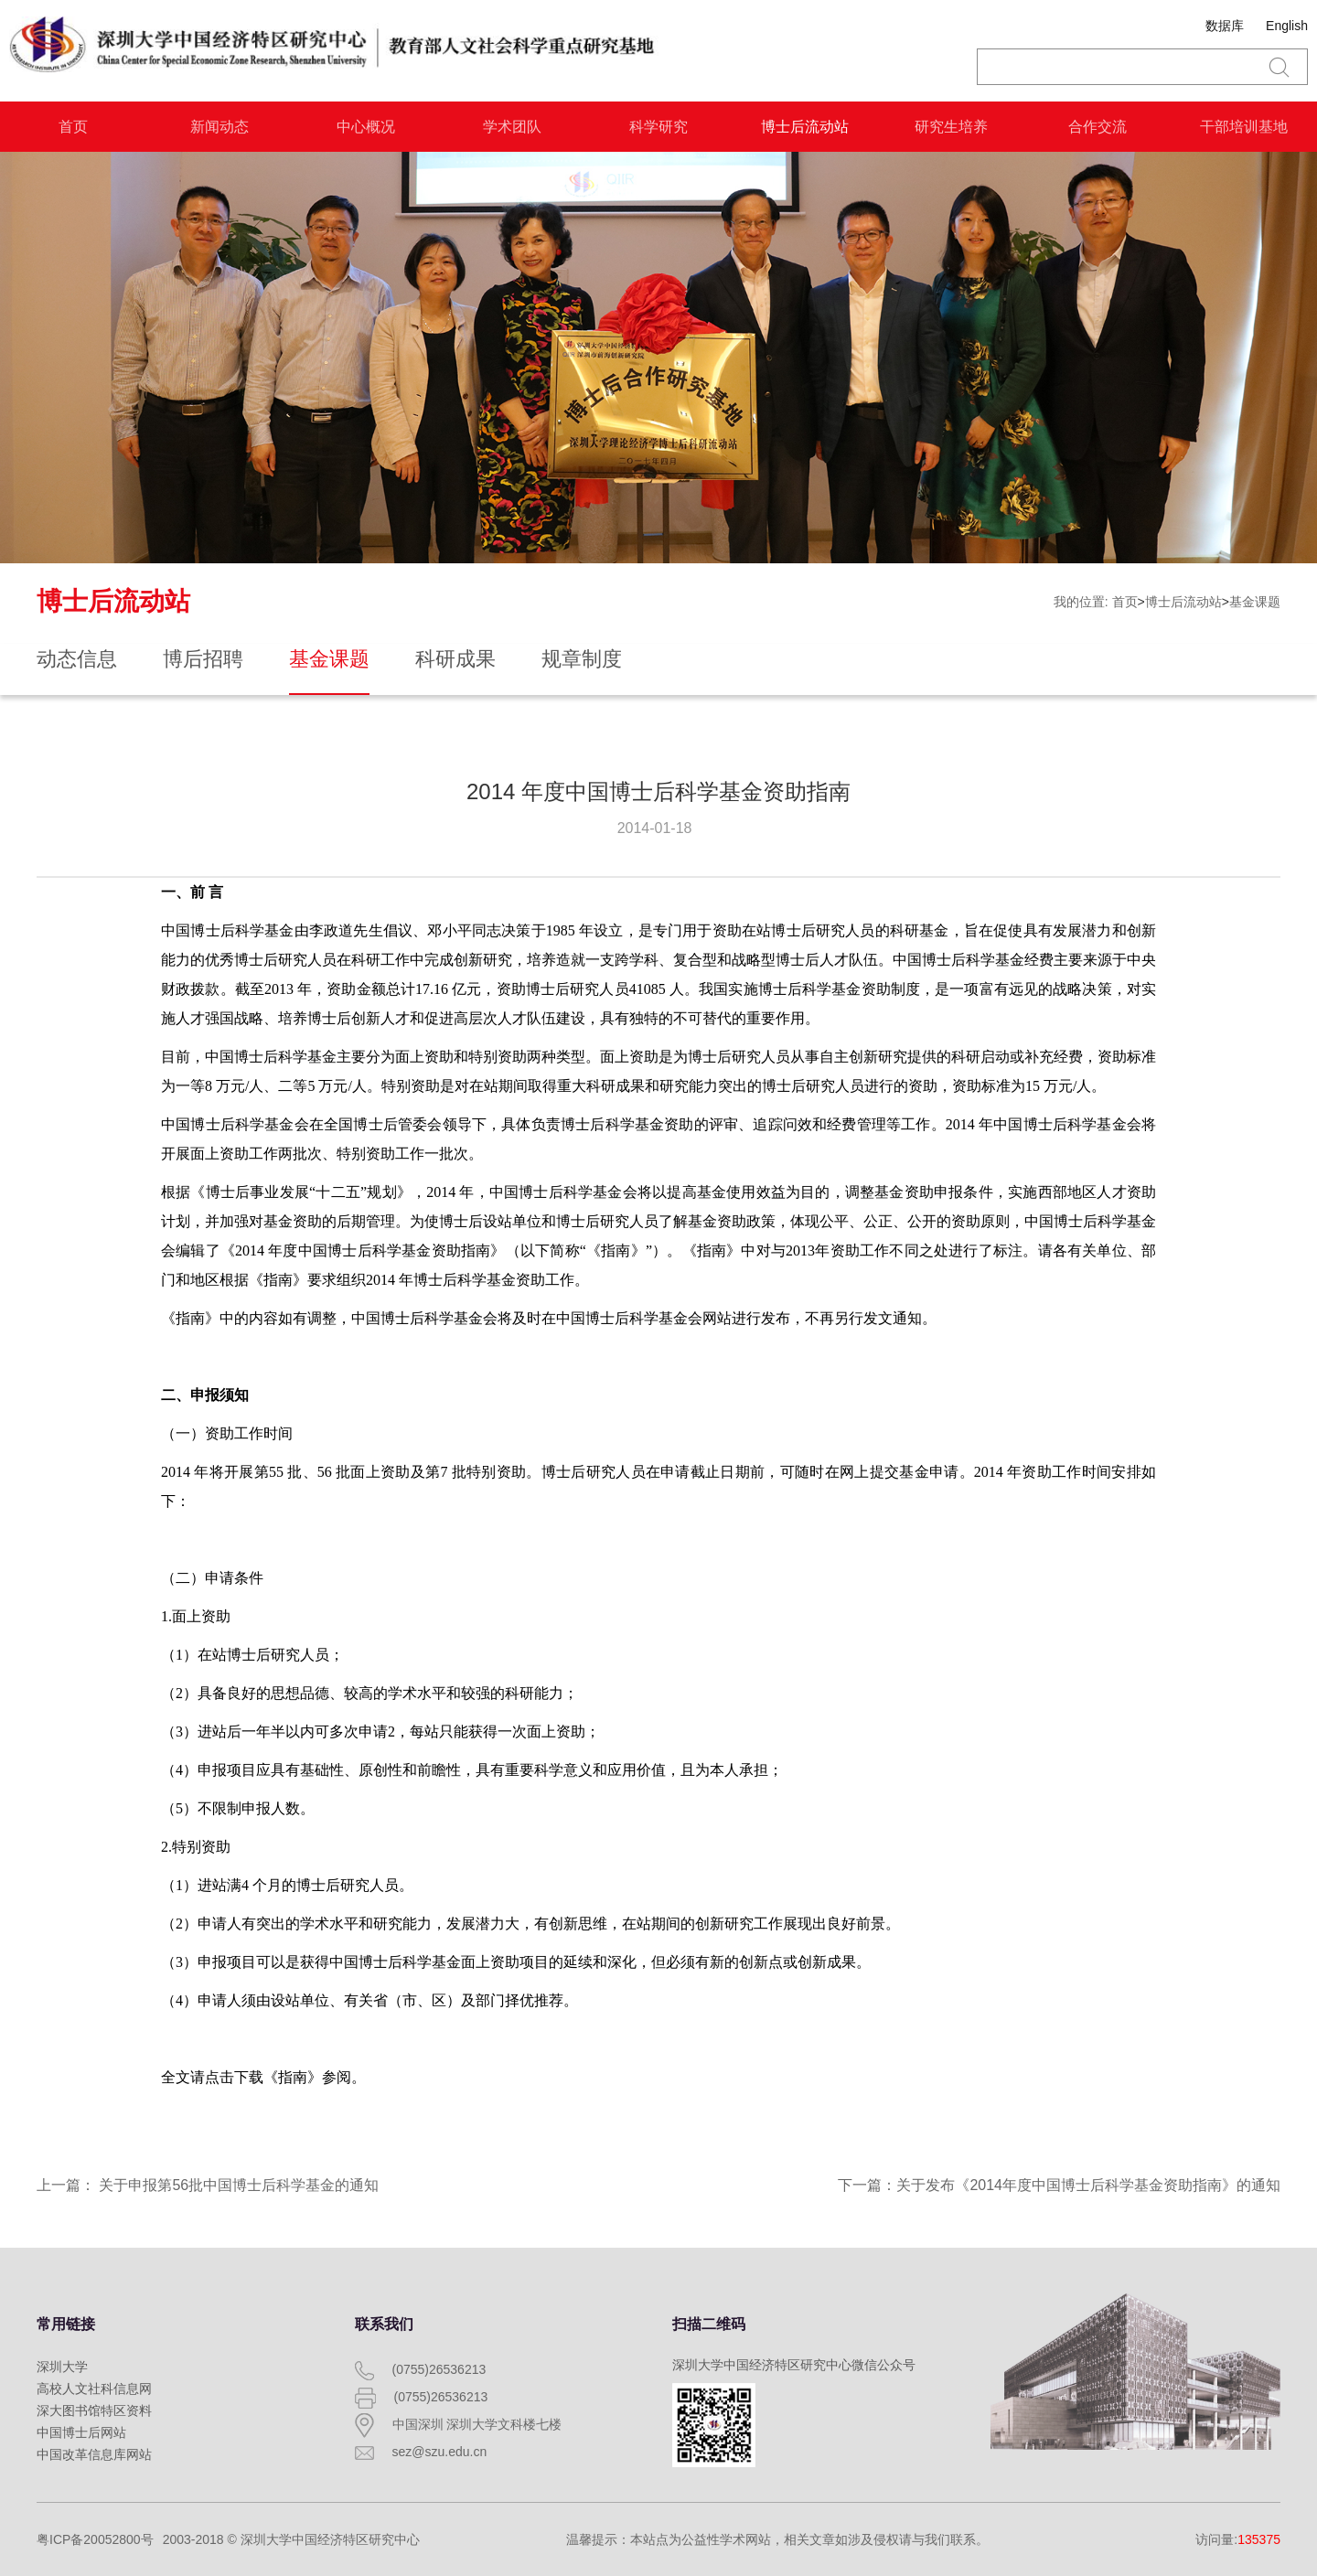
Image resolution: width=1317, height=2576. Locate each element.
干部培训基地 (1244, 126)
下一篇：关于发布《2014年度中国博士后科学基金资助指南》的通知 (1059, 2185)
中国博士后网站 (81, 2432)
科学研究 (658, 126)
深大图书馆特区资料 (94, 2410)
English (1287, 25)
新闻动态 (219, 126)
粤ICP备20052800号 (95, 2539)
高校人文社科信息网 (94, 2388)
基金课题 (1254, 601)
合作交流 (1097, 126)
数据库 (1224, 25)
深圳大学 (62, 2366)
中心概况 (366, 126)
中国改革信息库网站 (94, 2454)
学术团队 (512, 126)
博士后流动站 (805, 126)
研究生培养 (951, 126)
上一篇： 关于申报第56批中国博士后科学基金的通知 (208, 2185)
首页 (73, 126)
